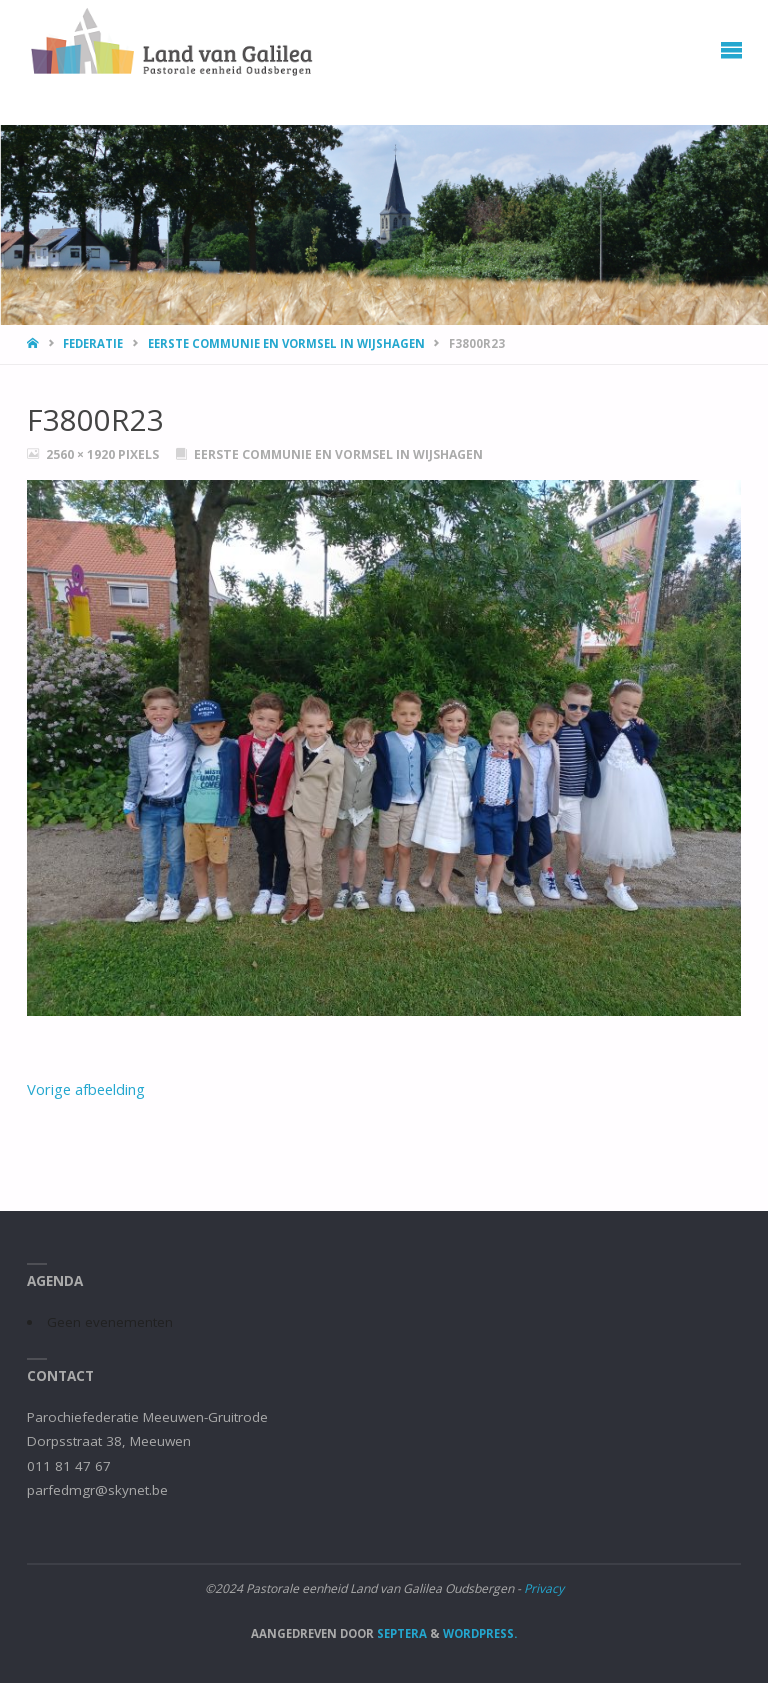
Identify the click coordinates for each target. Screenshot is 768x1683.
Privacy (544, 1588)
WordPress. (480, 1633)
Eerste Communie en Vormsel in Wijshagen (286, 343)
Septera (400, 1633)
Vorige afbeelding (86, 1089)
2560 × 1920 (82, 454)
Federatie (93, 343)
